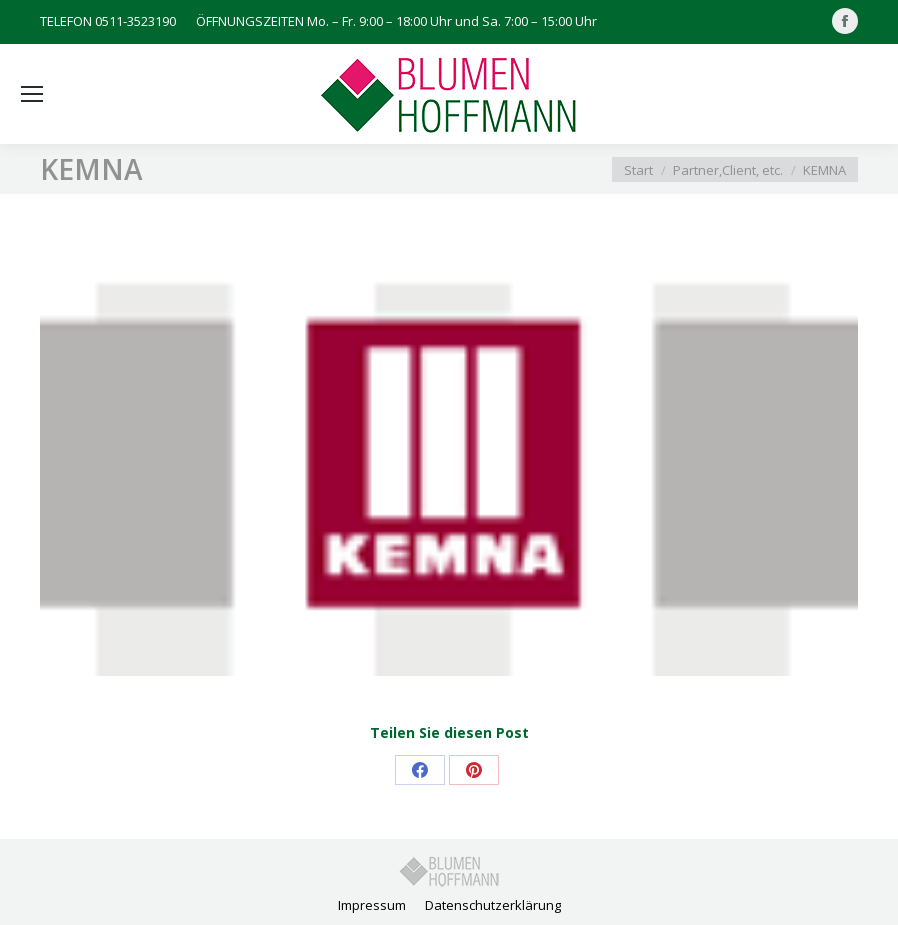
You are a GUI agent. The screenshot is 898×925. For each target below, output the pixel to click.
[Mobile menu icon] (32, 94)
